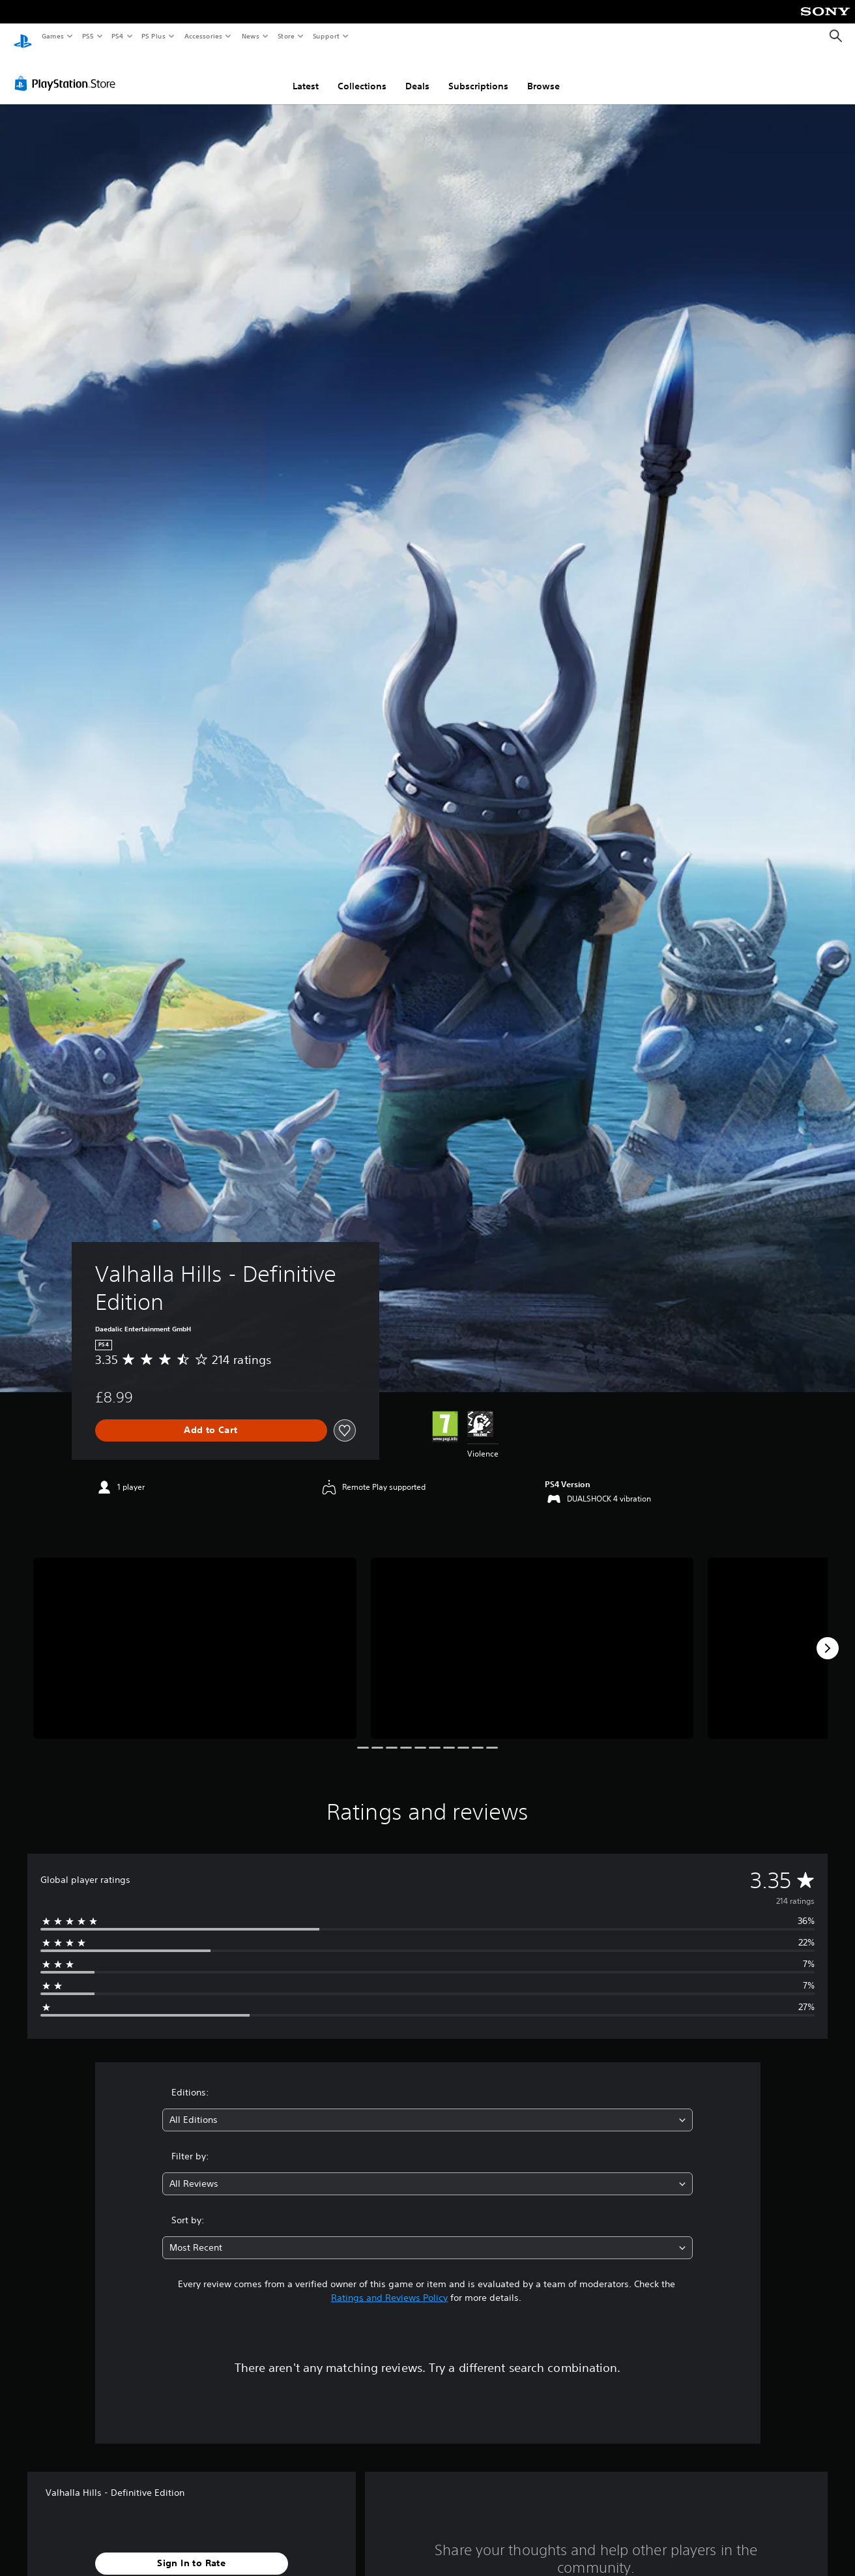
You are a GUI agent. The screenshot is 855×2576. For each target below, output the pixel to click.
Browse (543, 74)
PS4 (117, 35)
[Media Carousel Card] (194, 1636)
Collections (362, 74)
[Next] (828, 1636)
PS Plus (153, 35)
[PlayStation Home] (23, 36)
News (250, 35)
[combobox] (427, 2107)
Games (52, 35)
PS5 (87, 35)
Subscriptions (478, 74)
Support (325, 35)
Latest (306, 74)
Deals (417, 74)
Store (286, 35)
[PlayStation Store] (67, 71)
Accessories (203, 35)
